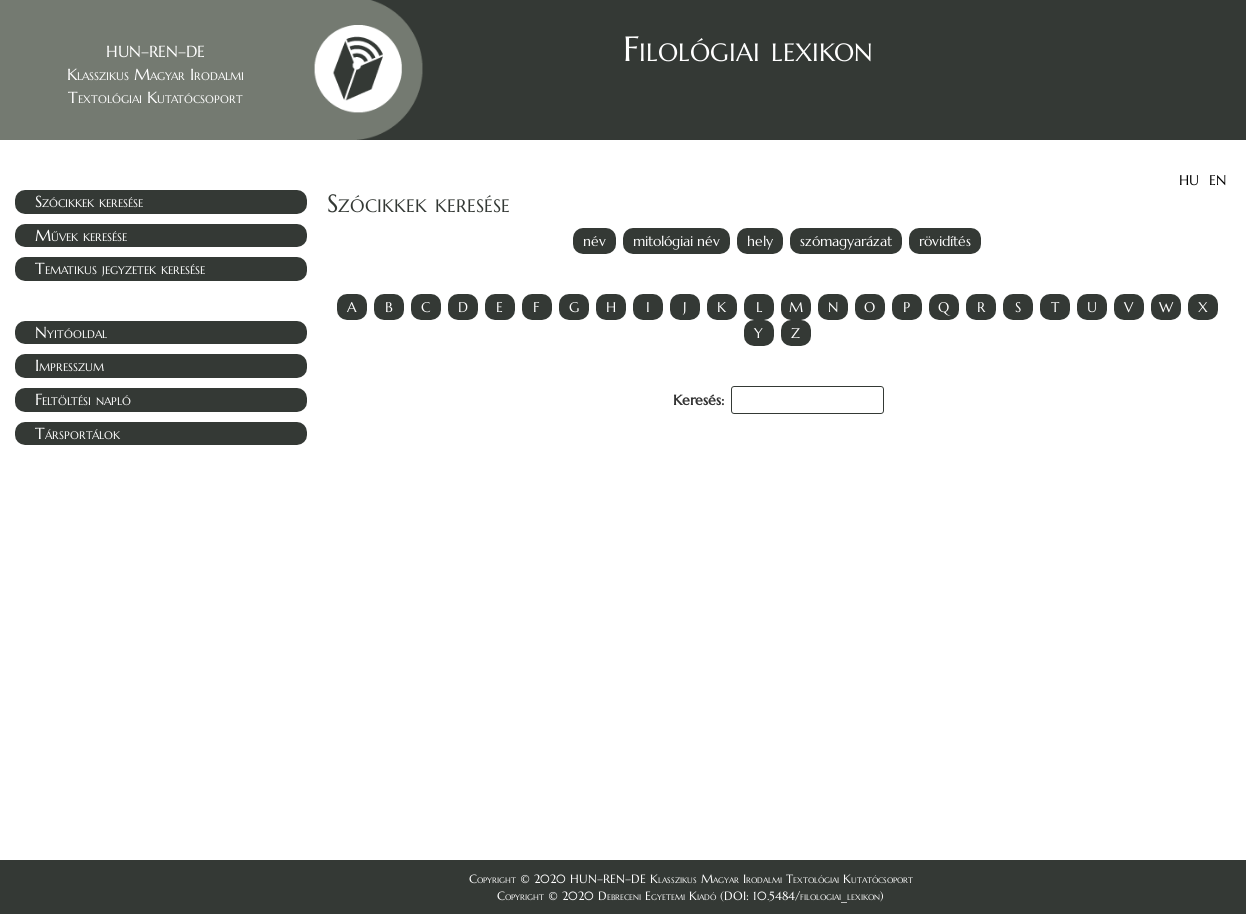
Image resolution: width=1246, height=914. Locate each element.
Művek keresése (81, 235)
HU (1189, 180)
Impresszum (69, 365)
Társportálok (77, 433)
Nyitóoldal (71, 332)
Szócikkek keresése (89, 201)
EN (1217, 180)
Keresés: (778, 400)
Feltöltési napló (83, 399)
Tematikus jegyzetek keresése (120, 268)
